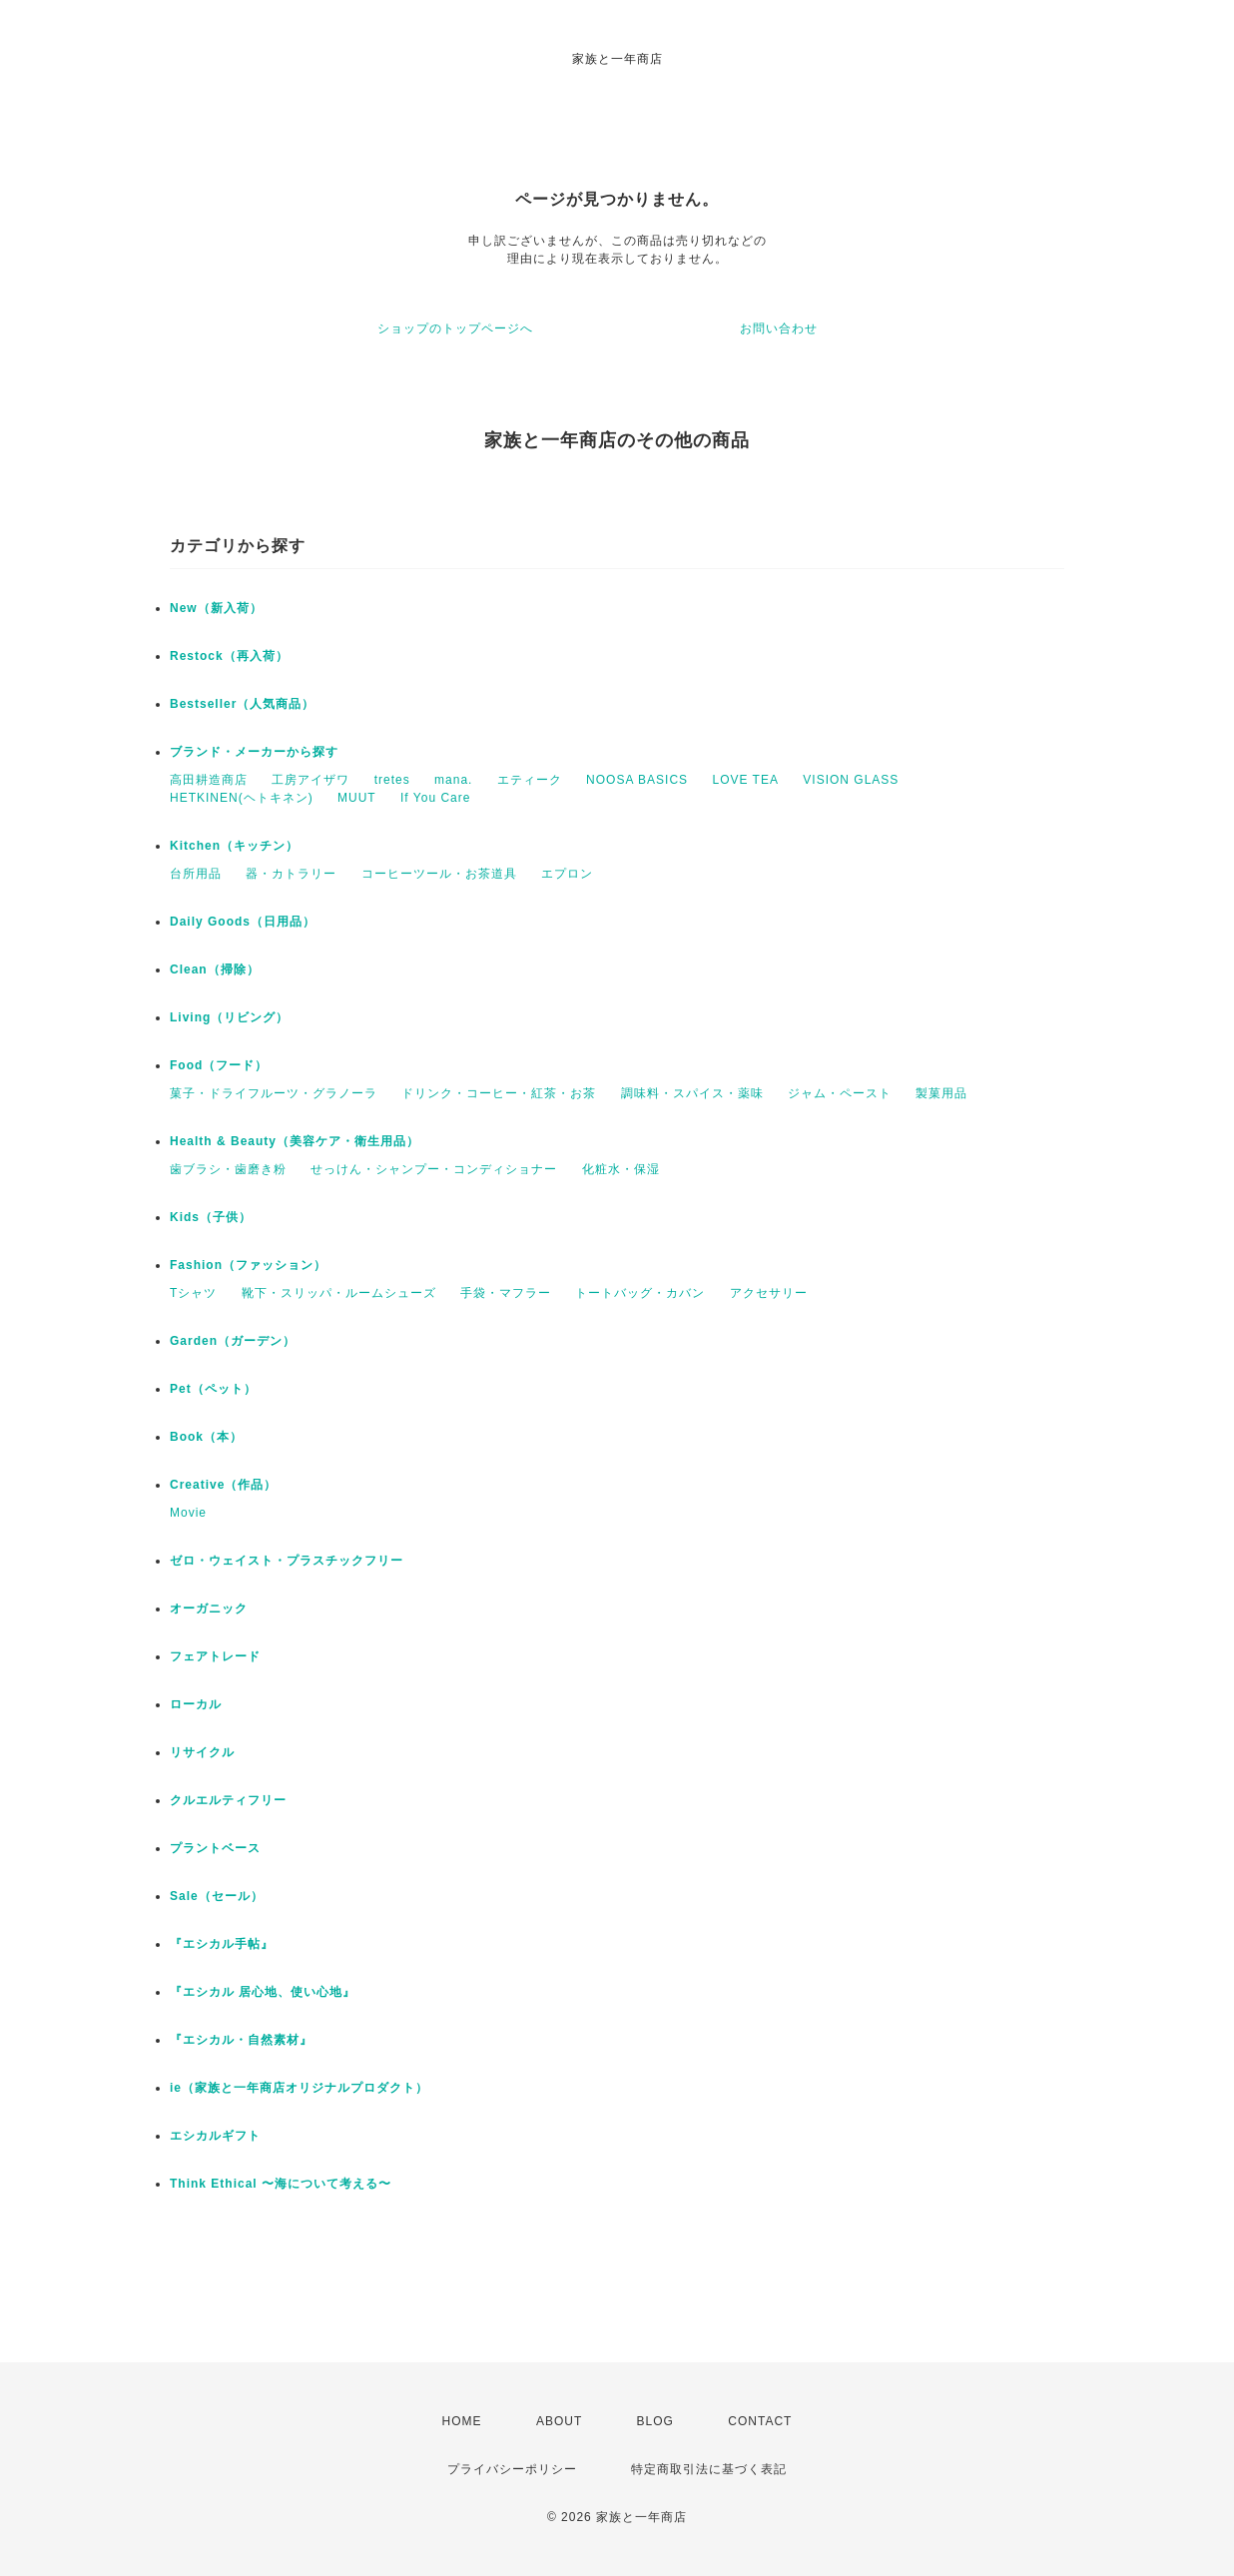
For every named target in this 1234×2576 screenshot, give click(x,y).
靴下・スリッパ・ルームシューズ (339, 1293)
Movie (188, 1513)
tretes (392, 780)
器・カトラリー (291, 874)
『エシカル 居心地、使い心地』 (262, 1992)
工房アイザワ (310, 780)
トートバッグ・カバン (640, 1293)
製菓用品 (941, 1093)
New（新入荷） (216, 608)
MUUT (356, 798)
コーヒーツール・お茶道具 (439, 874)
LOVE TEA (745, 780)
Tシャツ (193, 1293)
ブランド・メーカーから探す (254, 752)
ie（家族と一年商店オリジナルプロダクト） (299, 2088)
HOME (462, 2421)
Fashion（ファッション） (248, 1265)
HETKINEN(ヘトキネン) (241, 798)
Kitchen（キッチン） (234, 846)
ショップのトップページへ (455, 328)
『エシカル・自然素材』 (241, 2040)
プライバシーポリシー (512, 2469)
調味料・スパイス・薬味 (692, 1093)
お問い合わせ (779, 328)
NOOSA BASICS (637, 780)
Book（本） (206, 1437)
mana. (453, 780)
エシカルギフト (215, 2136)
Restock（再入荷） (229, 656)
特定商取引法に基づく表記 (709, 2469)
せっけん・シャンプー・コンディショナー (433, 1169)
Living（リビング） (229, 1017)
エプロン (567, 874)
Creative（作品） (223, 1485)
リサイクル (202, 1752)
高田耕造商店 (209, 780)
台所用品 (196, 874)
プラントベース (215, 1848)
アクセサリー (769, 1293)
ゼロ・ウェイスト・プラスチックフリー (286, 1561)
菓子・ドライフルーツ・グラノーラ (273, 1093)
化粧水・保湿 (621, 1169)
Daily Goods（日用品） (242, 922)
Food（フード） (219, 1065)
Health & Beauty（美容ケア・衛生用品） (294, 1141)
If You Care (435, 798)
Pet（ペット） (213, 1389)
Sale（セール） (217, 1896)
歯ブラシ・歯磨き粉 (228, 1169)
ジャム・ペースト (840, 1093)
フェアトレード (215, 1656)
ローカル (196, 1704)
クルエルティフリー (228, 1800)
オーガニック (209, 1608)
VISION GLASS (851, 780)
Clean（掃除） (215, 969)
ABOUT (559, 2421)
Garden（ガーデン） (233, 1341)
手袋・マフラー (505, 1293)
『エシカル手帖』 (222, 1944)
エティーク (529, 780)
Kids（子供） (211, 1217)
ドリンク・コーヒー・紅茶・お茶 (498, 1093)
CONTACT (760, 2421)
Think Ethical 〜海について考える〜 (280, 2184)
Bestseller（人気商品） (242, 704)
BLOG (655, 2421)
